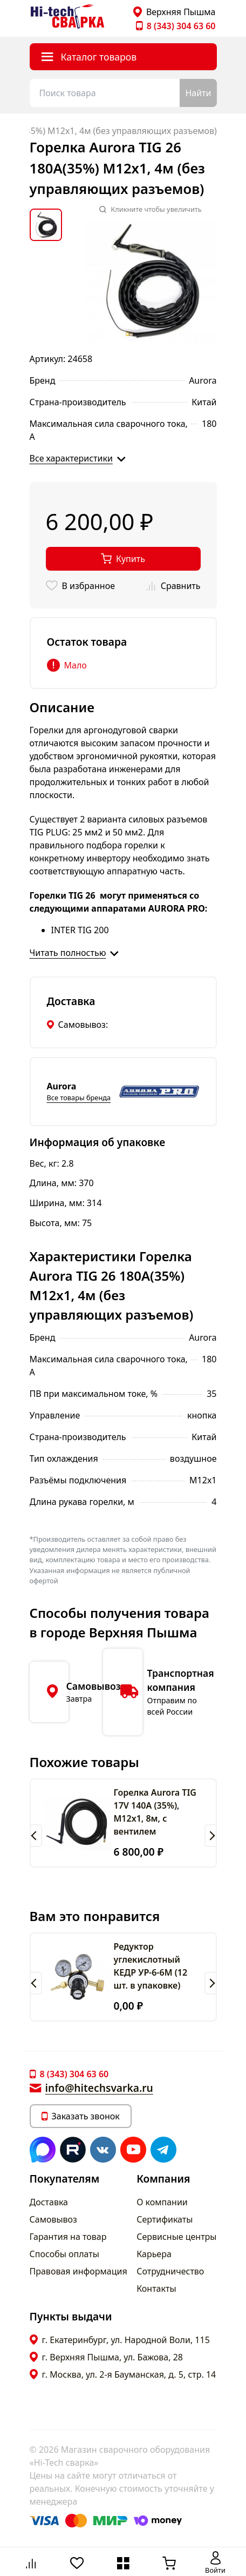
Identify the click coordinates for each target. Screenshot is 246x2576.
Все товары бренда (79, 1097)
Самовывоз (53, 2219)
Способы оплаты (64, 2254)
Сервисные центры (176, 2237)
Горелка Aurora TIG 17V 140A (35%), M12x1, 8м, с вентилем (155, 1812)
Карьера (154, 2254)
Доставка (49, 2202)
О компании (162, 2202)
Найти (198, 93)
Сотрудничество (170, 2271)
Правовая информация (78, 2271)
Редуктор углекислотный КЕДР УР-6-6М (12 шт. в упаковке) (151, 1966)
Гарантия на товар (68, 2237)
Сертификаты (164, 2219)
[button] (36, 1835)
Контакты (156, 2288)
